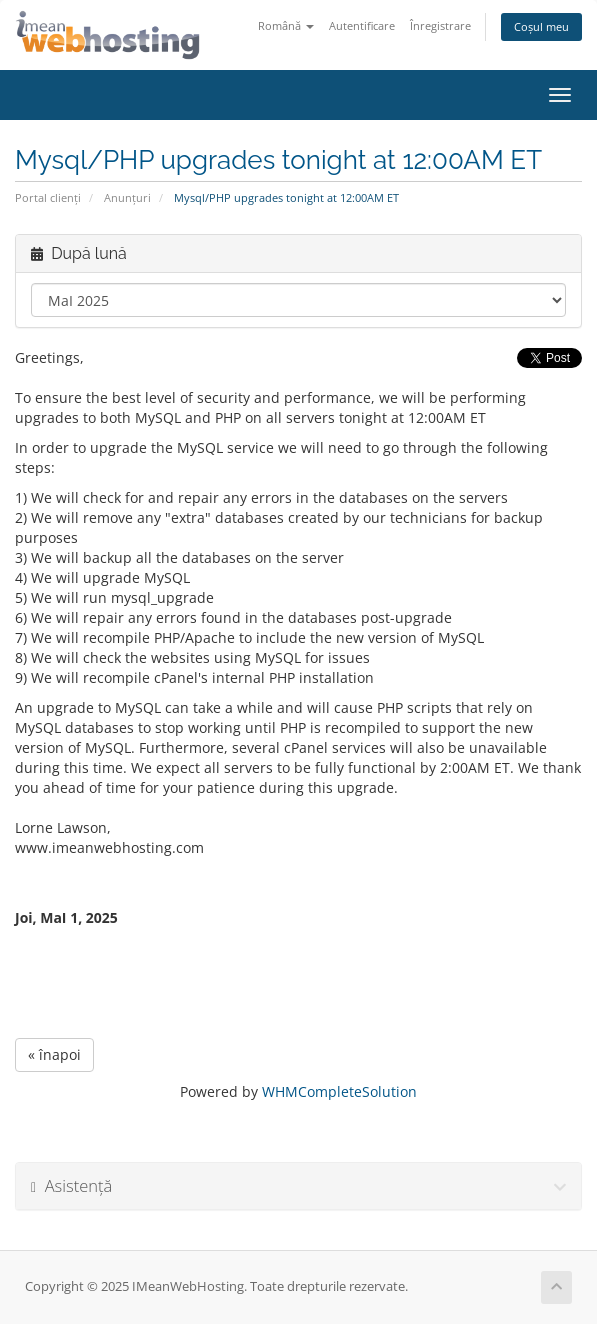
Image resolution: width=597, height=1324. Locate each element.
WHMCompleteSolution (339, 1091)
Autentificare (362, 25)
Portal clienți (48, 197)
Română (286, 25)
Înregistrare (440, 25)
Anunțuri (127, 197)
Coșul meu (541, 26)
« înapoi (54, 1054)
